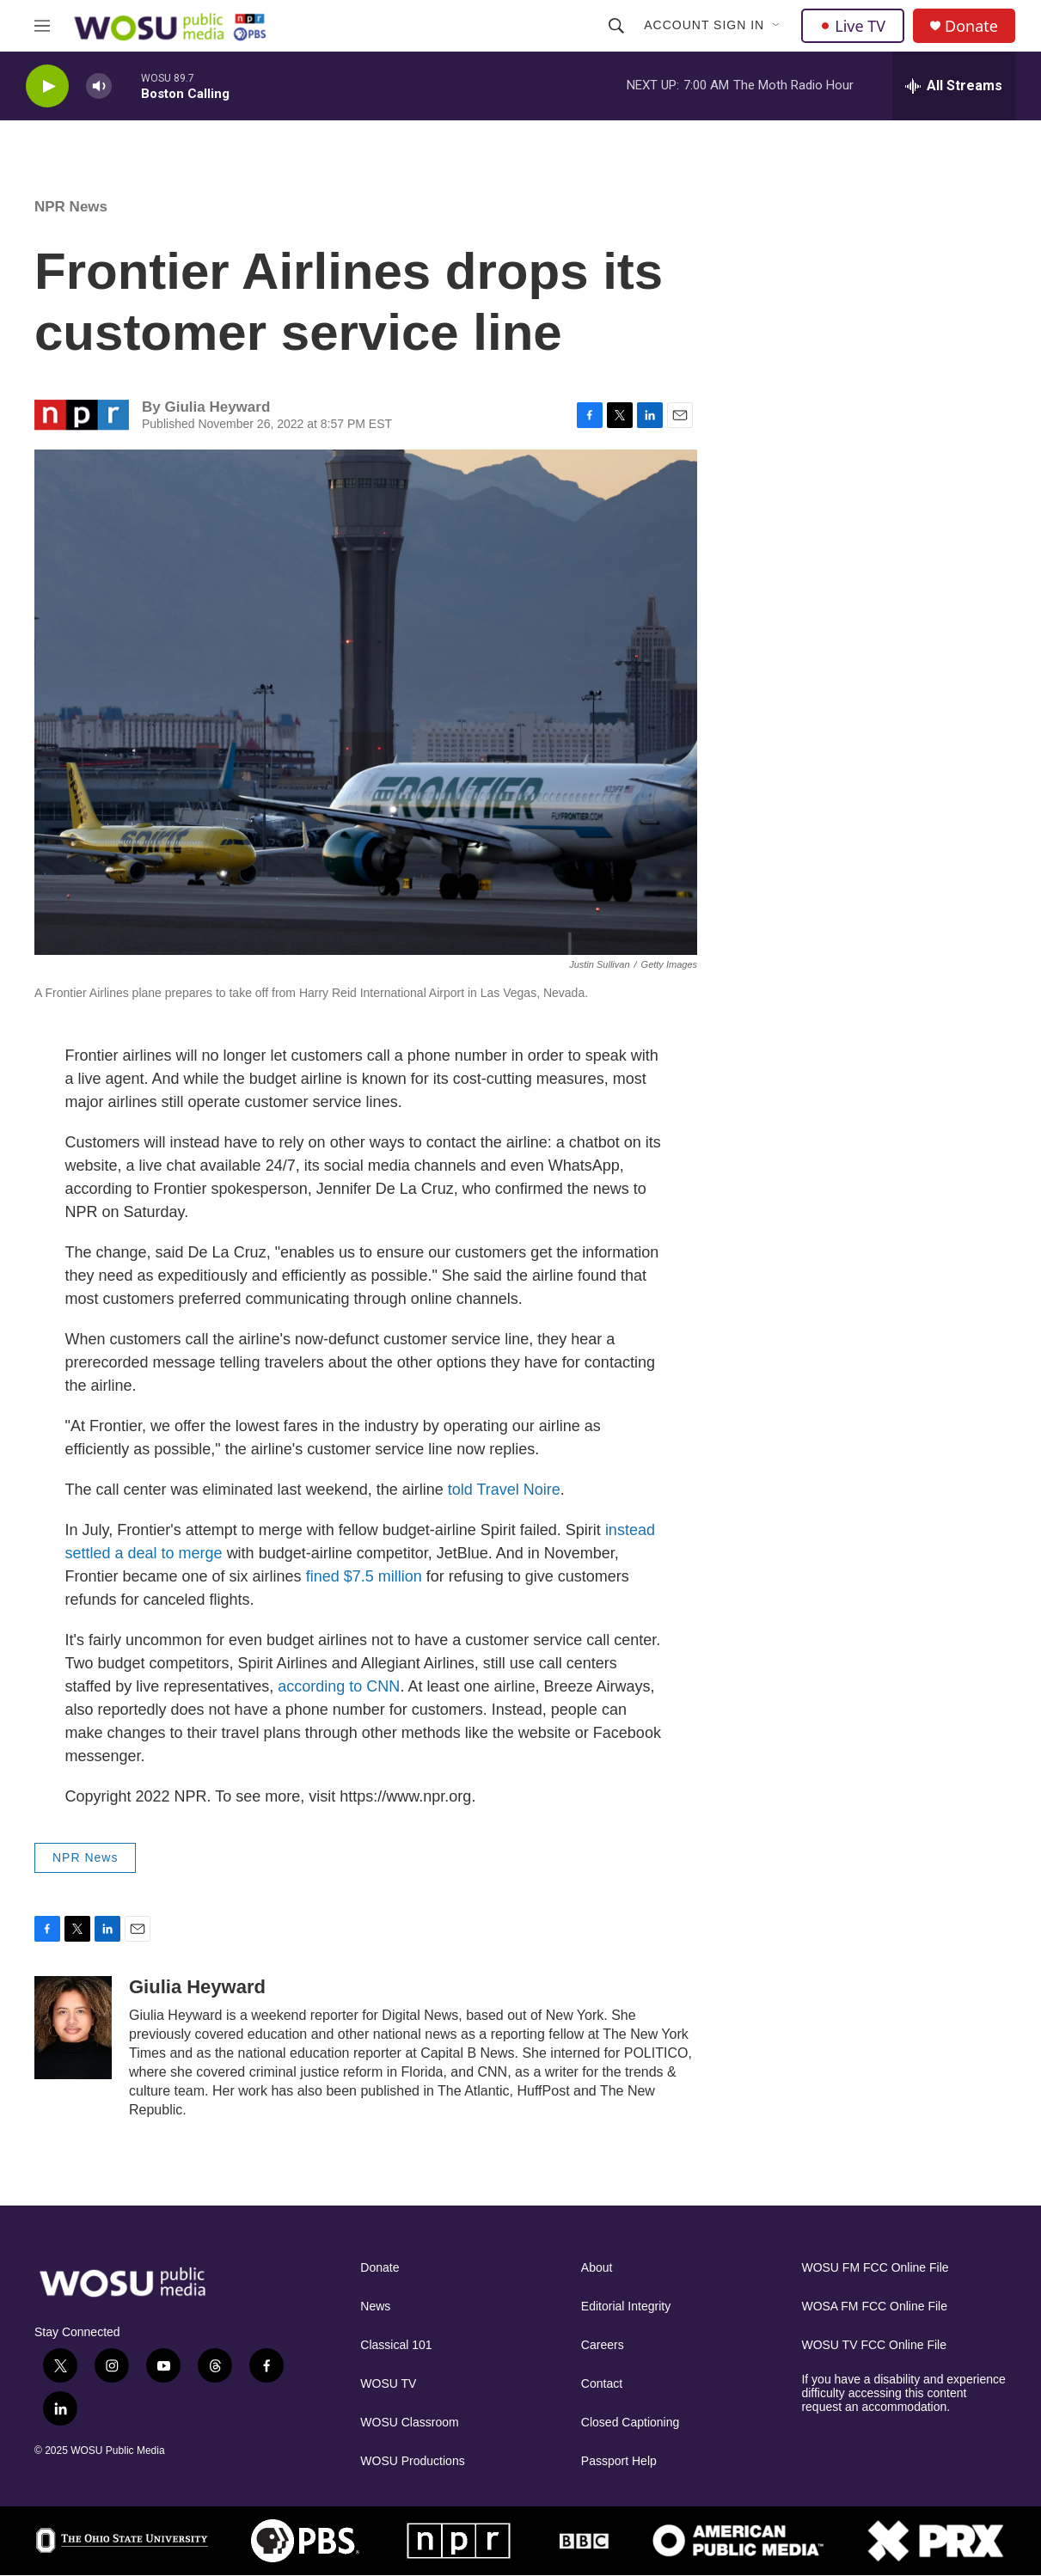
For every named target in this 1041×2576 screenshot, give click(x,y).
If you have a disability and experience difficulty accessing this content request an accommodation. (903, 2393)
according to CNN (339, 1686)
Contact (601, 2383)
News (375, 2306)
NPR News (70, 207)
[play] (47, 86)
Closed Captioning (630, 2422)
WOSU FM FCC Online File (874, 2267)
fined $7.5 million (364, 1576)
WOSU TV (388, 2383)
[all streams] (953, 86)
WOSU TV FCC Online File (873, 2345)
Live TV (852, 25)
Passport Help (619, 2461)
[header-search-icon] (616, 26)
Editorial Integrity (626, 2306)
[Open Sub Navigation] (777, 26)
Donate (971, 26)
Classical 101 (396, 2345)
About (597, 2267)
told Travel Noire (504, 1489)
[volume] (98, 86)
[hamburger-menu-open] (42, 26)
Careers (602, 2345)
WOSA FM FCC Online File (874, 2306)
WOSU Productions (412, 2461)
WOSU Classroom (409, 2422)
